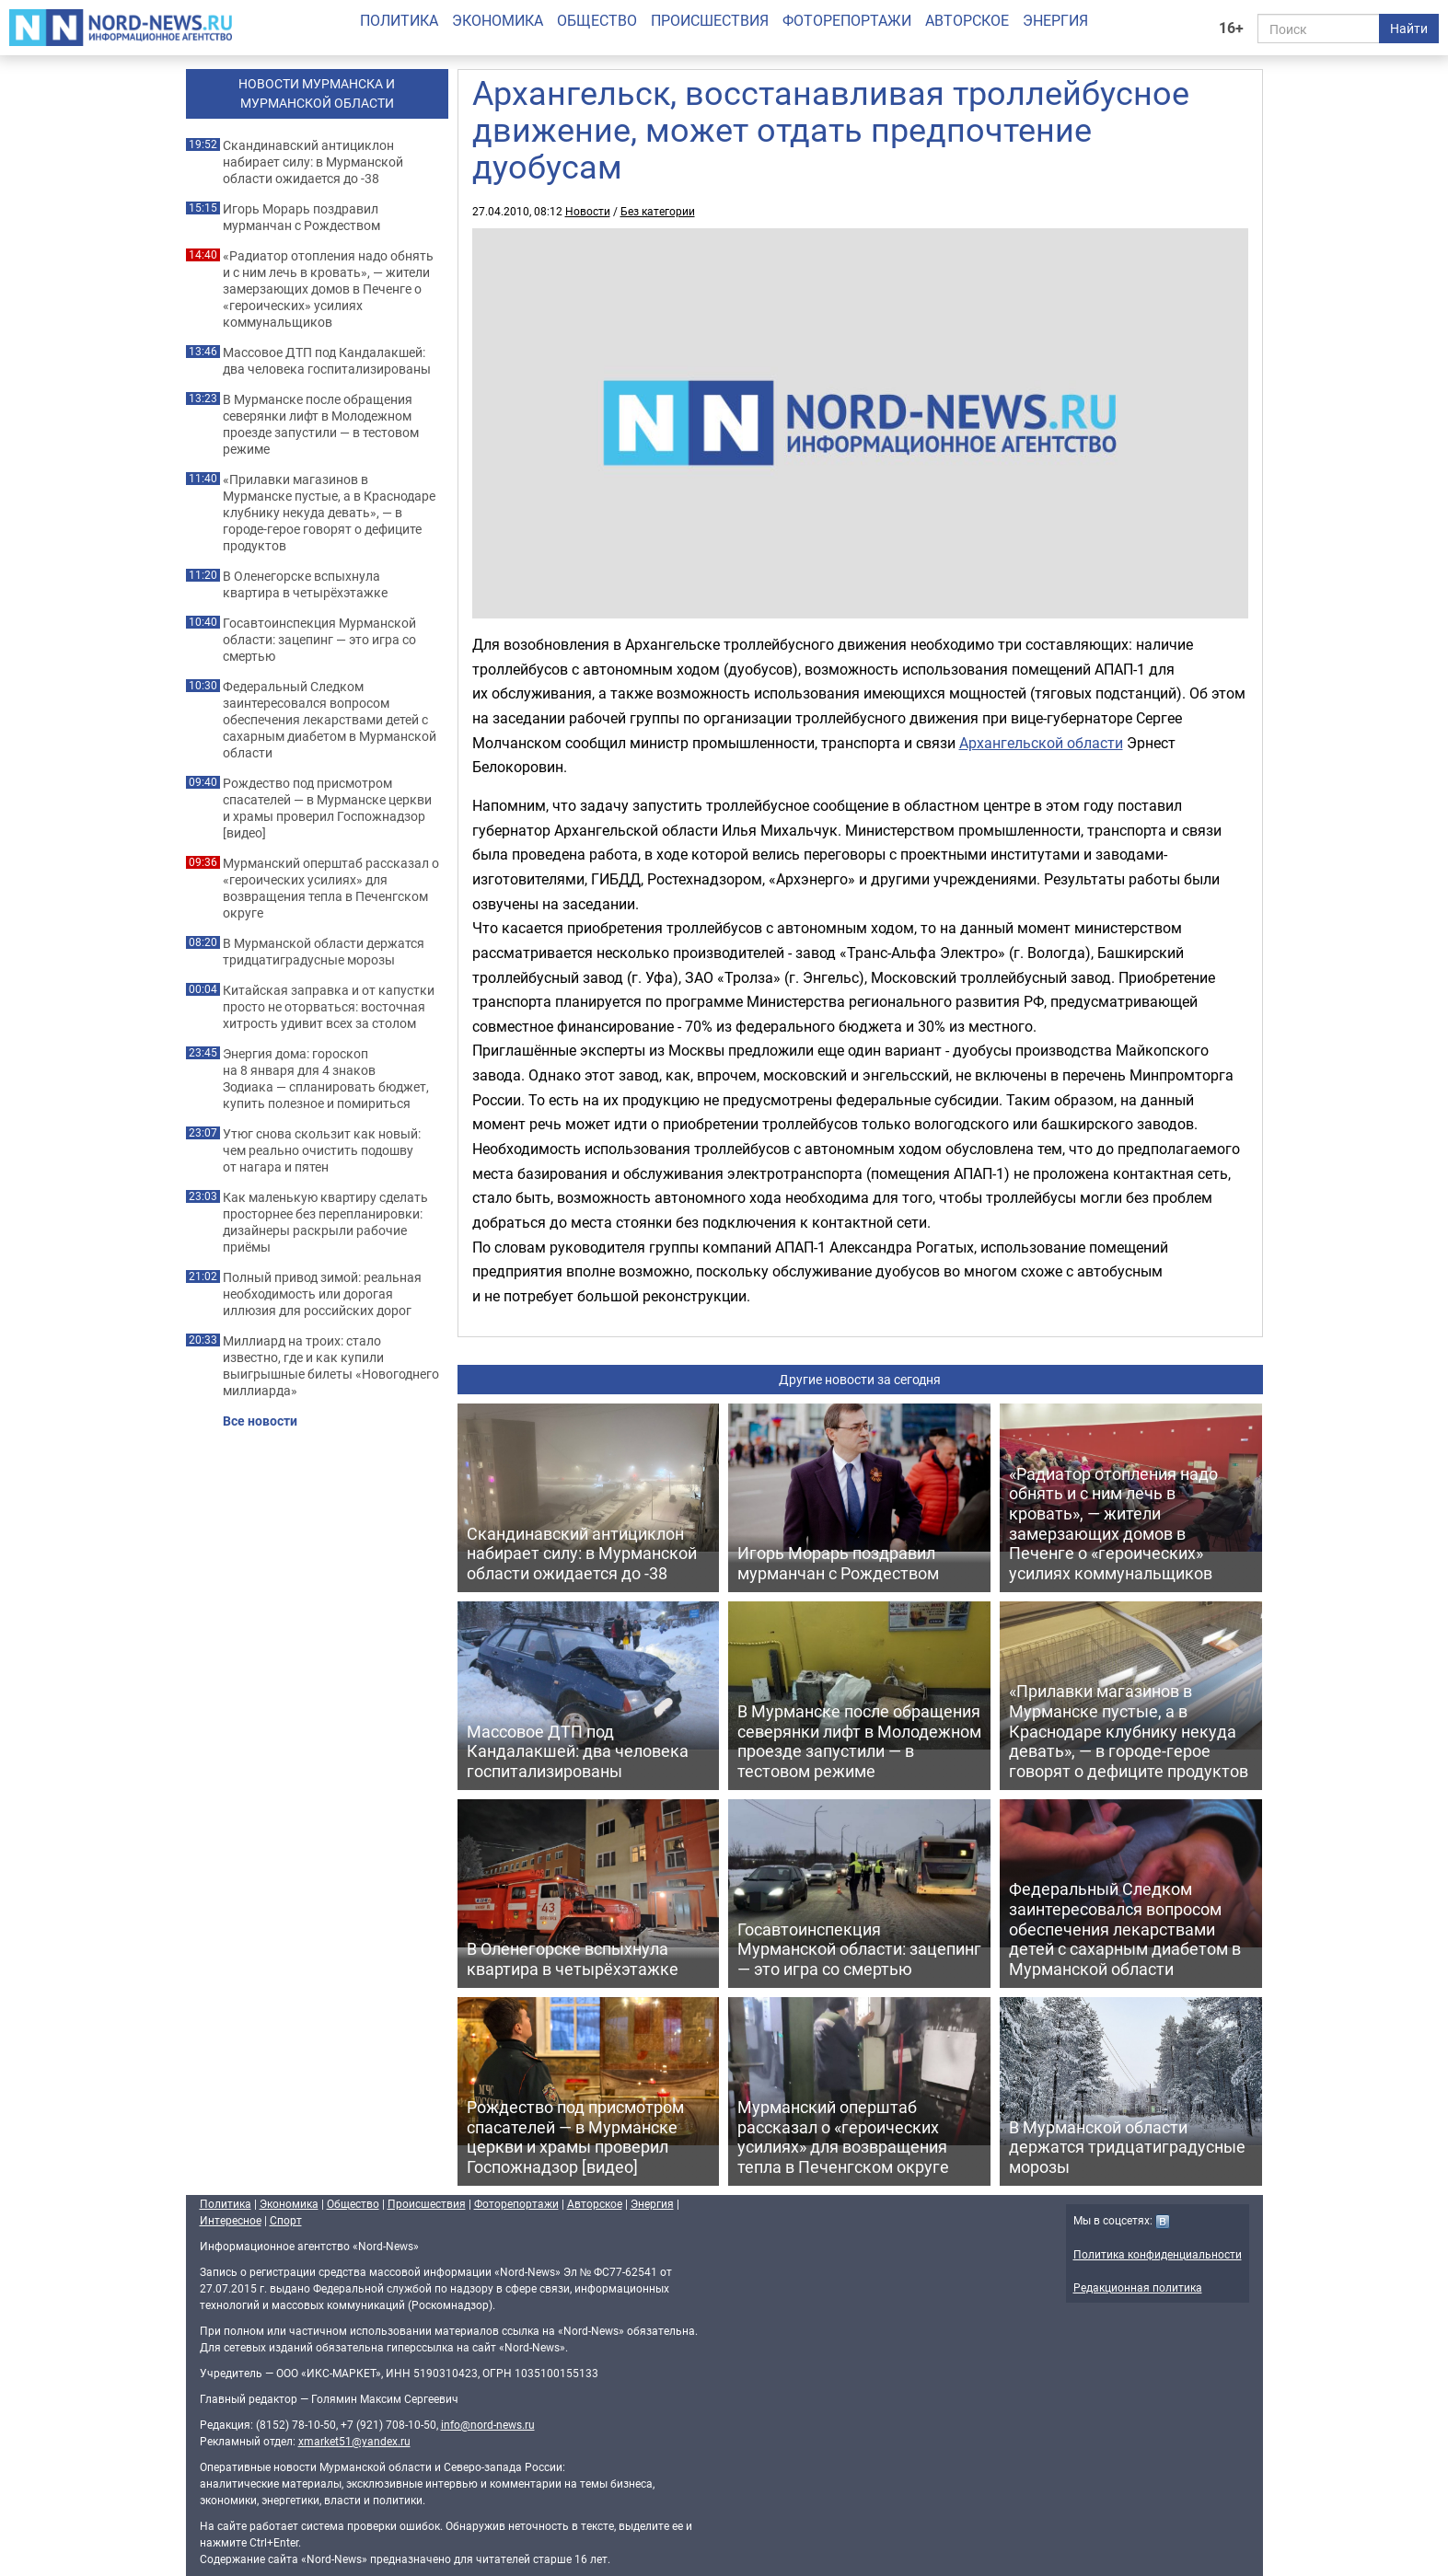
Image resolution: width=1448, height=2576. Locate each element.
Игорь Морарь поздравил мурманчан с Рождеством (301, 217)
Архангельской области (1041, 743)
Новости (587, 210)
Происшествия (710, 20)
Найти (1409, 28)
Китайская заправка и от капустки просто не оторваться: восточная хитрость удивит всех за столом (328, 1007)
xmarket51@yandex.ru (354, 2440)
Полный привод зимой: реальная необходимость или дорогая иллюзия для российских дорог (322, 1294)
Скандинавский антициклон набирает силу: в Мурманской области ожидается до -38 (313, 162)
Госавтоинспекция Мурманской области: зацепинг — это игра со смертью (319, 639)
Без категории (657, 210)
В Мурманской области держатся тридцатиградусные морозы (323, 951)
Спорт (286, 2219)
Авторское (967, 20)
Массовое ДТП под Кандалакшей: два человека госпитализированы (327, 360)
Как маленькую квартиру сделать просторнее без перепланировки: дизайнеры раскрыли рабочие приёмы (325, 1222)
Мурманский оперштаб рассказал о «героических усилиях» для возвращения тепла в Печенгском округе (331, 888)
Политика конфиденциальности (1157, 2254)
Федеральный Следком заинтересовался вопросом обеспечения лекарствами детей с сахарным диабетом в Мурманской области (329, 719)
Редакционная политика (1137, 2287)
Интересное (230, 2219)
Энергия (1055, 20)
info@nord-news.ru (488, 2424)
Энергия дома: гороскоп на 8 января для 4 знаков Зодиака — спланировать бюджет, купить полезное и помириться (326, 1078)
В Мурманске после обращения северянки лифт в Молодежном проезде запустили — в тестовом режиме (321, 424)
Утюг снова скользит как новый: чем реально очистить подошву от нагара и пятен (322, 1150)
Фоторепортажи (846, 20)
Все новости (260, 1421)
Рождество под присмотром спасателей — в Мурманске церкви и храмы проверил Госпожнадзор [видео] (327, 808)
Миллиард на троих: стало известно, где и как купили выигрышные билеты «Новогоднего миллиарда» (331, 1366)
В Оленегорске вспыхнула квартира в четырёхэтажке (305, 584)
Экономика (497, 20)
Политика (399, 20)
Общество (597, 20)
